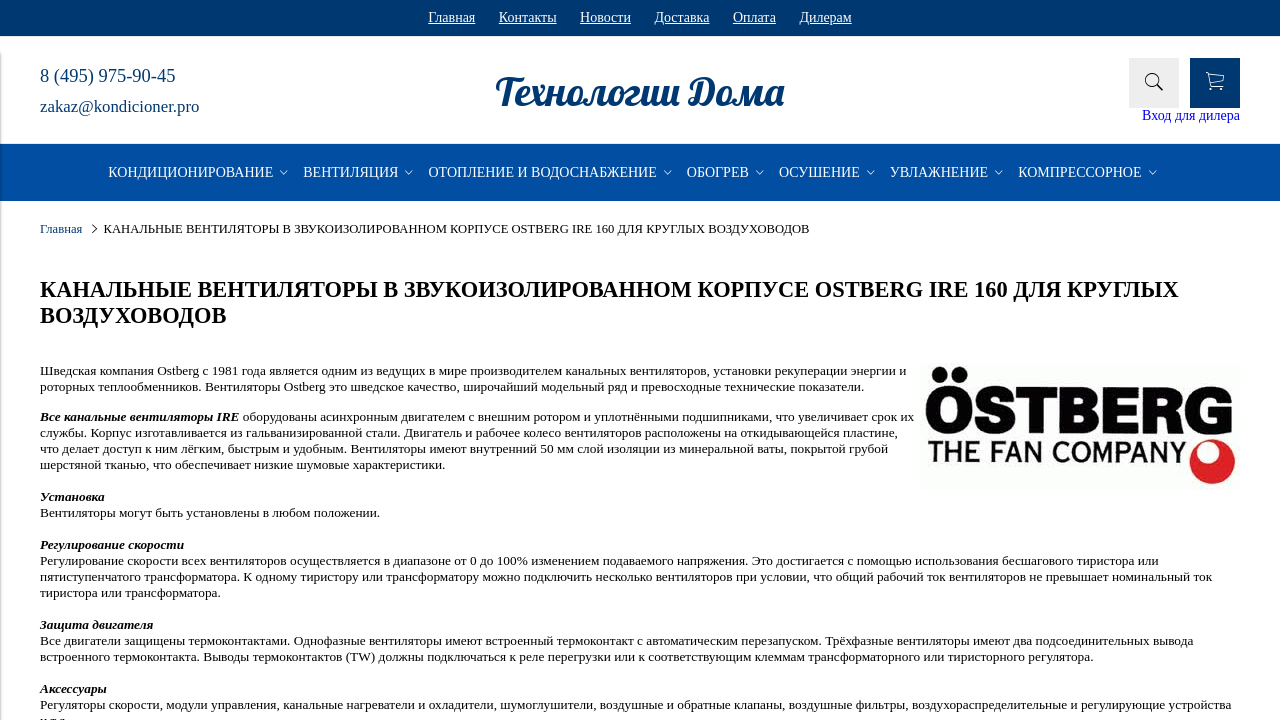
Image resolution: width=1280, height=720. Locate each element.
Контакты (528, 17)
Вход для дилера (1191, 115)
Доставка (681, 17)
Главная (451, 17)
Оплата (754, 17)
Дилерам (825, 17)
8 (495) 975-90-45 (107, 76)
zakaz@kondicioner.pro (119, 106)
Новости (605, 17)
